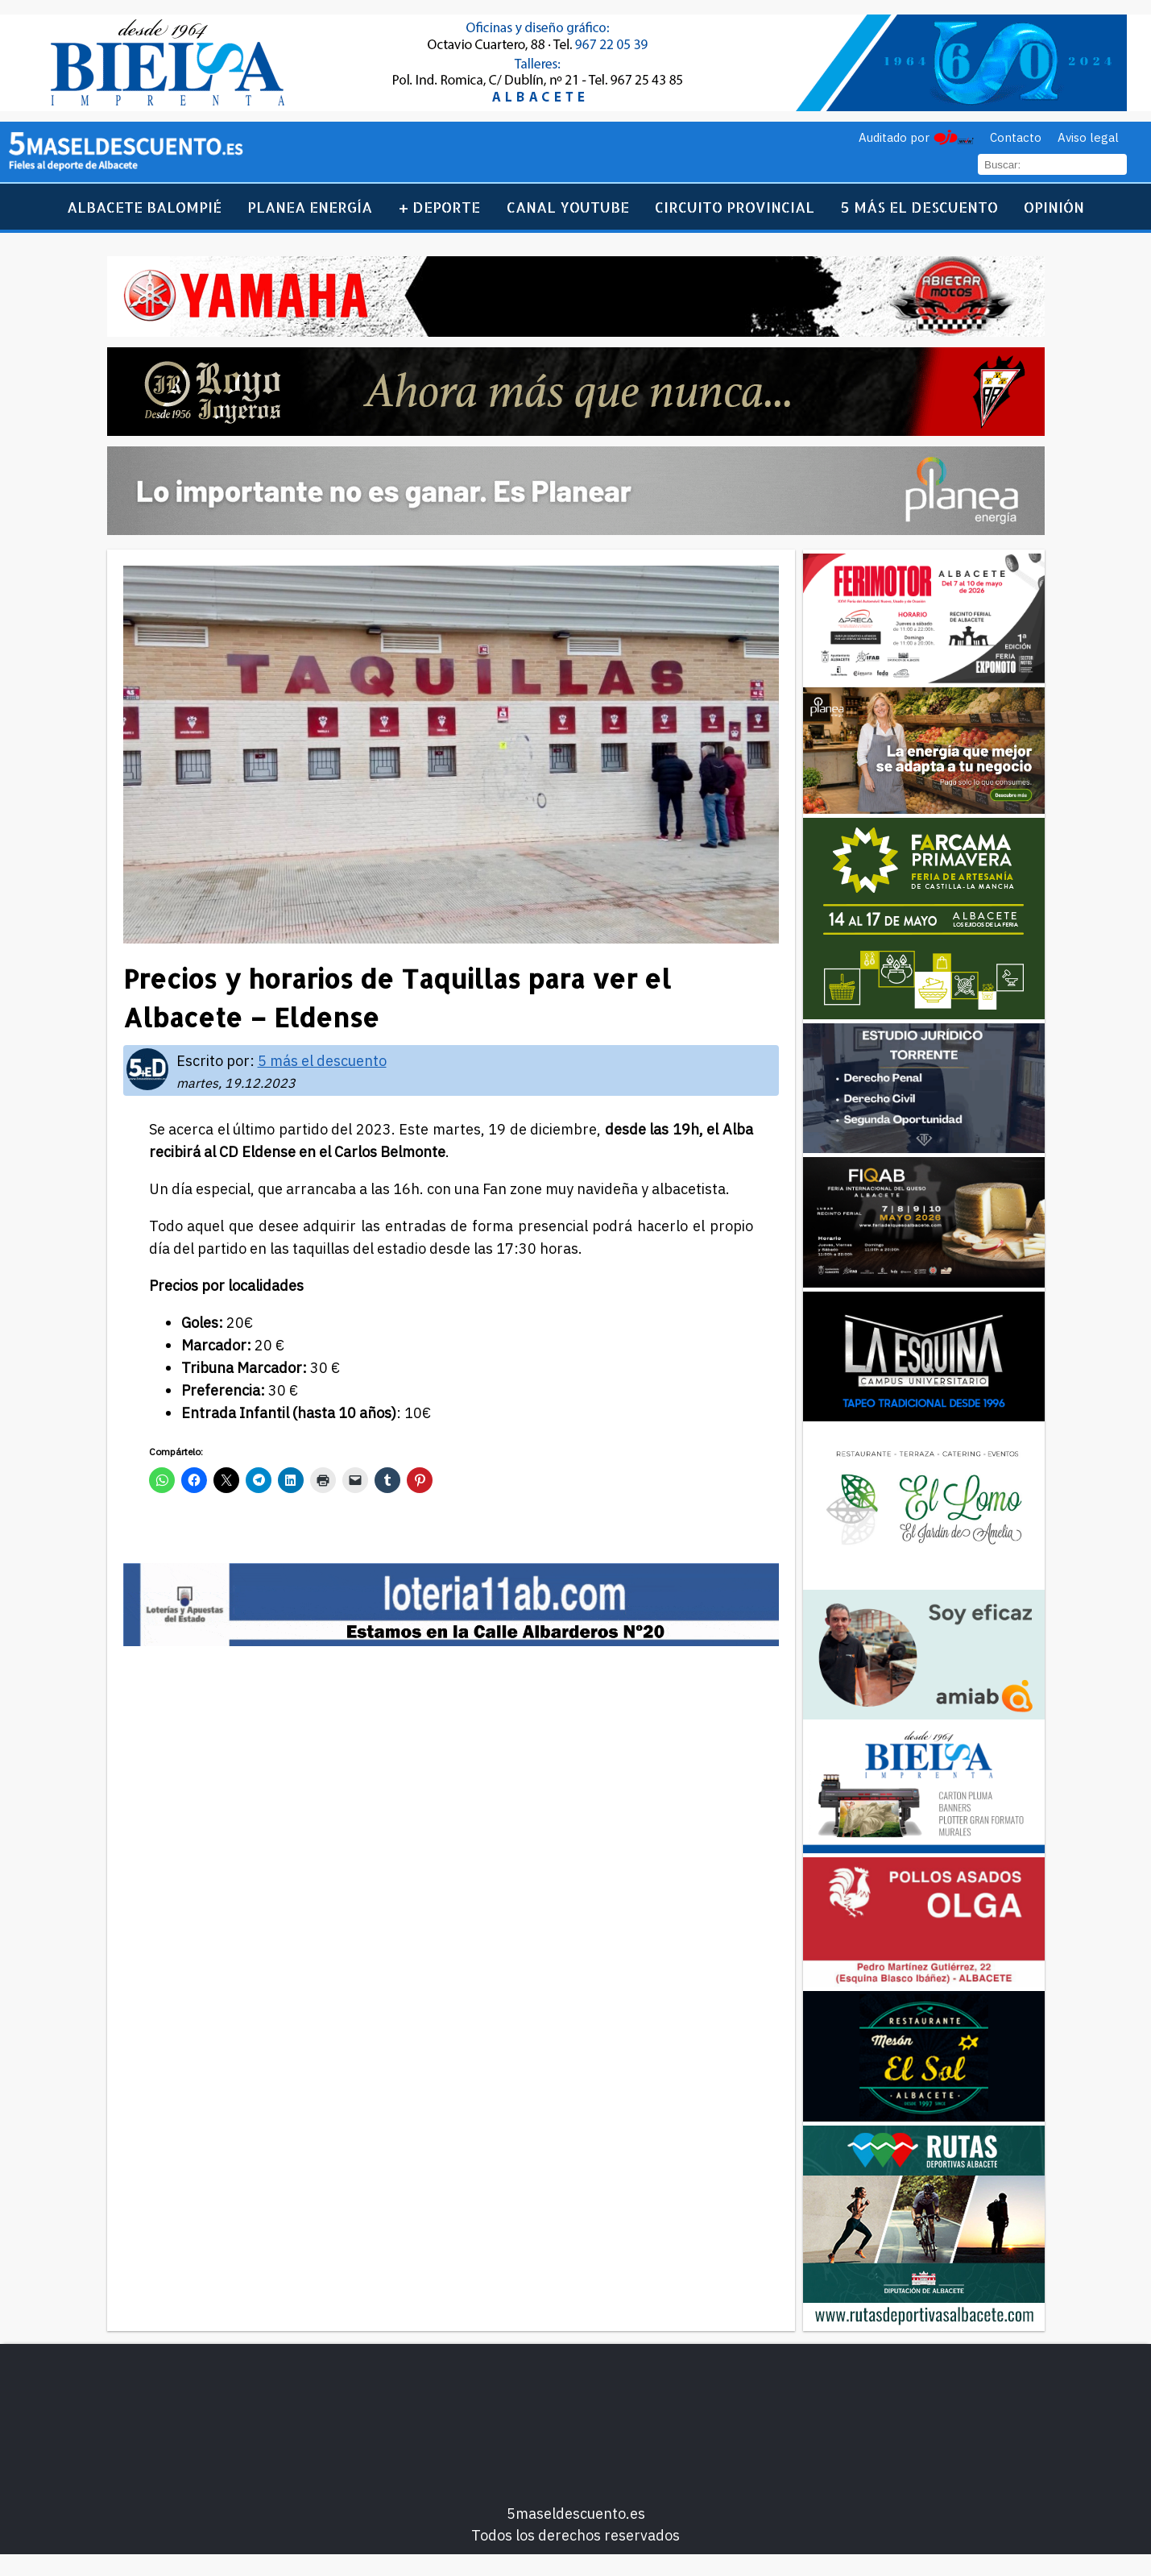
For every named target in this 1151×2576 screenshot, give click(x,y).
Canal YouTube (568, 206)
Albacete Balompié (144, 206)
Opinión (1054, 206)
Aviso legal (1088, 137)
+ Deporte (439, 206)
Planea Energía (309, 206)
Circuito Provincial (734, 206)
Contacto (1015, 137)
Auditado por (894, 137)
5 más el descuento (919, 206)
